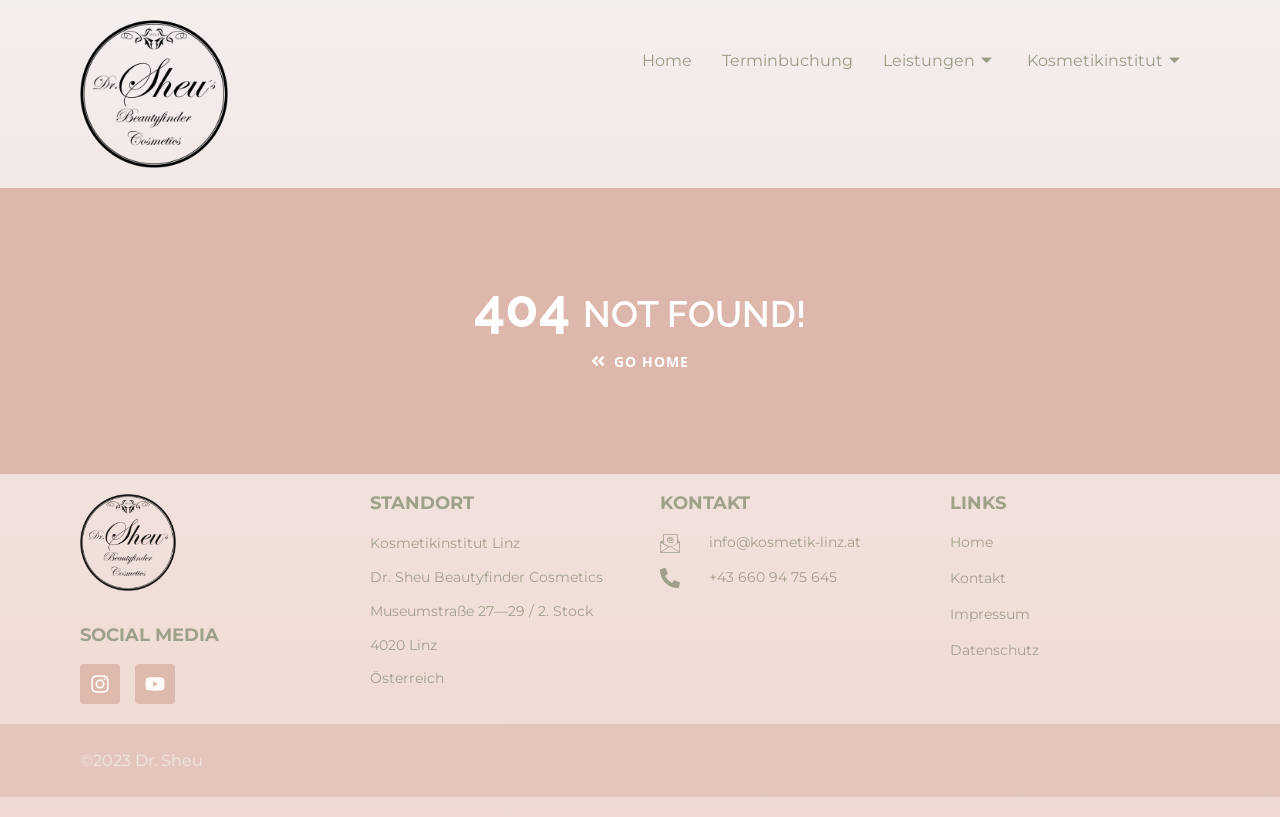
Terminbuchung (787, 60)
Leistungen (940, 60)
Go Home (640, 361)
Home (667, 60)
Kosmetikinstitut (1106, 60)
